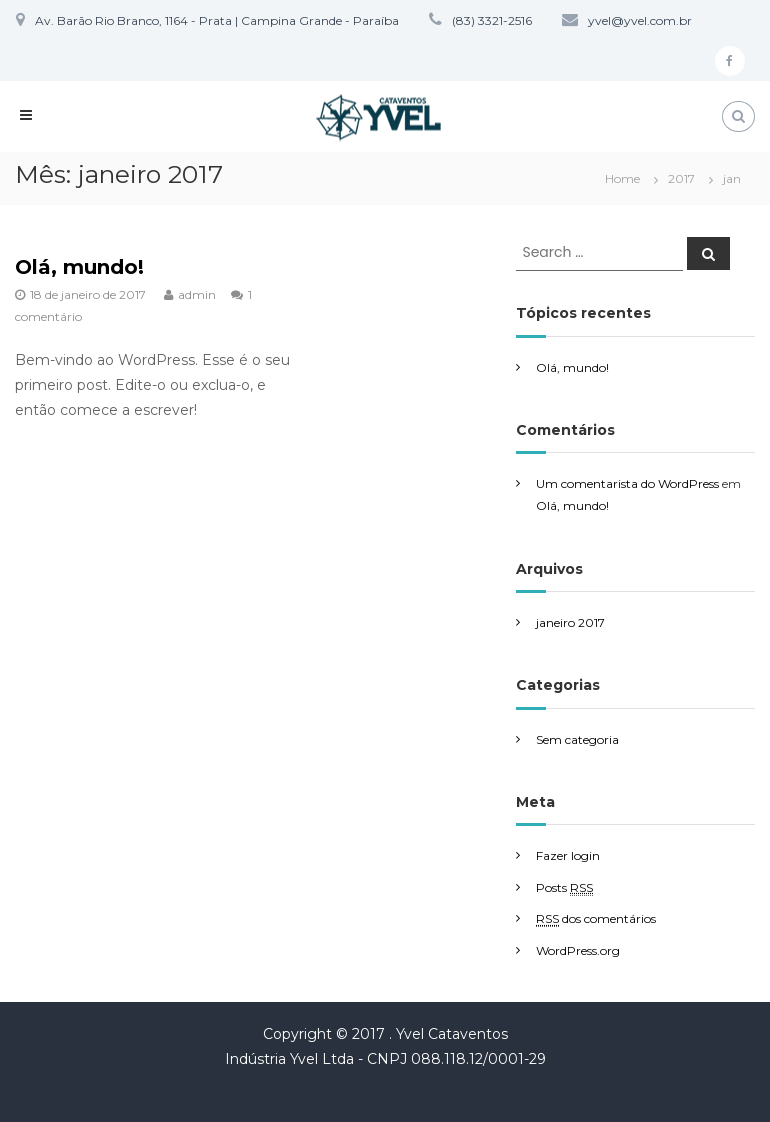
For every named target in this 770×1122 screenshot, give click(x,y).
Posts (564, 888)
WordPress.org (578, 950)
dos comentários (596, 919)
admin (197, 294)
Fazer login (568, 855)
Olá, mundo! (79, 267)
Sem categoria (577, 739)
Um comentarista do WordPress (627, 483)
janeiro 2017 (570, 622)
